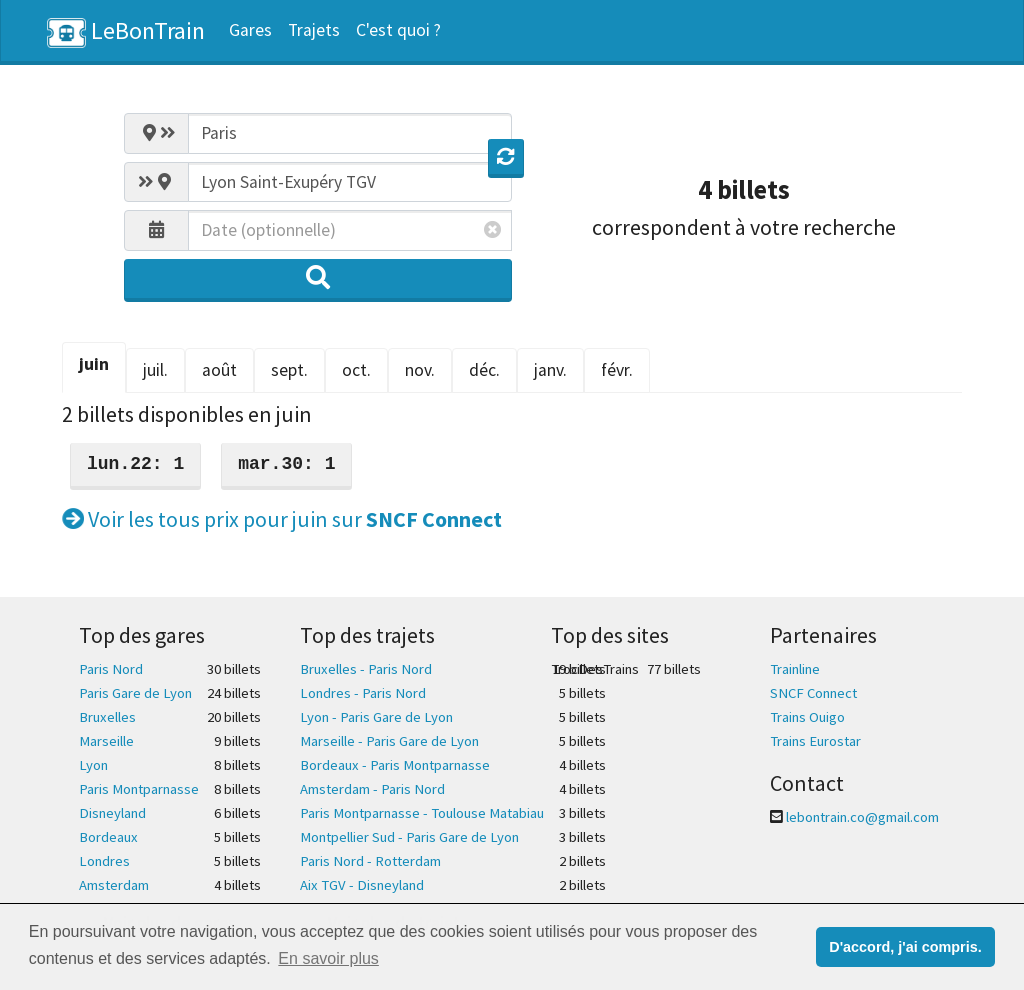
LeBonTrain (126, 31)
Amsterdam (114, 885)
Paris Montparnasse (139, 789)
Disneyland (112, 813)
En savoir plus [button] (328, 958)
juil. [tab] (155, 370)
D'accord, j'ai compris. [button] (905, 947)
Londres (104, 861)
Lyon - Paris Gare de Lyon (376, 717)
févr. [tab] (617, 370)
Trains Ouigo (807, 717)
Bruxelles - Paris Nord (366, 669)
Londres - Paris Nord (363, 693)
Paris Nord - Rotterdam (370, 861)
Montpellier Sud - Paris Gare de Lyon (409, 837)
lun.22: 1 (135, 464)
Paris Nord (111, 669)
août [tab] (219, 370)
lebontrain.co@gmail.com (862, 817)
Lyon (93, 765)
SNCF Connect (813, 693)
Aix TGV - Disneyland (362, 885)
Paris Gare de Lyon (135, 693)
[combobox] (350, 133)
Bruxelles (107, 717)
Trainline (795, 669)
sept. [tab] (289, 370)
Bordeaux (108, 837)
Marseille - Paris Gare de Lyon (389, 741)
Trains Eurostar (815, 741)
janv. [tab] (550, 370)
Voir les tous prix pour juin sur (282, 519)
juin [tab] (94, 364)
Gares (250, 30)
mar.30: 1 (286, 464)
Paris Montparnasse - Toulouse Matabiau (422, 813)
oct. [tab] (356, 370)
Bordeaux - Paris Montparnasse (395, 765)
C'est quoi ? (398, 30)
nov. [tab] (420, 370)
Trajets (314, 30)
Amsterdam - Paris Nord (372, 789)
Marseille (106, 741)
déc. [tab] (484, 370)
